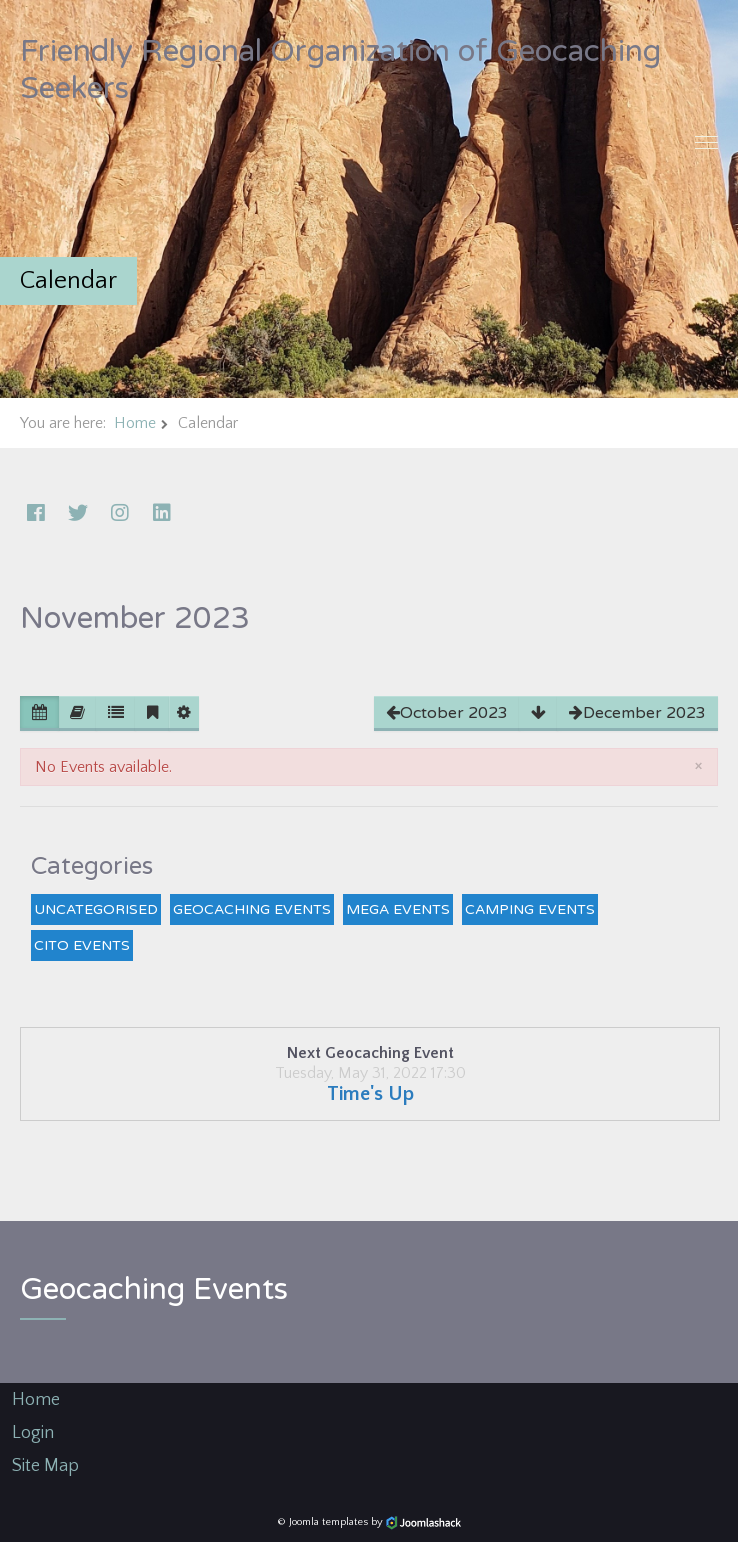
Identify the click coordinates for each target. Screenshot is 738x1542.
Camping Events (530, 909)
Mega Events (398, 909)
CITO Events (82, 945)
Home (135, 423)
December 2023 (637, 713)
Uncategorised (96, 909)
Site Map (45, 1466)
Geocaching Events (252, 909)
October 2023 (447, 713)
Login (33, 1433)
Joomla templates (328, 1522)
